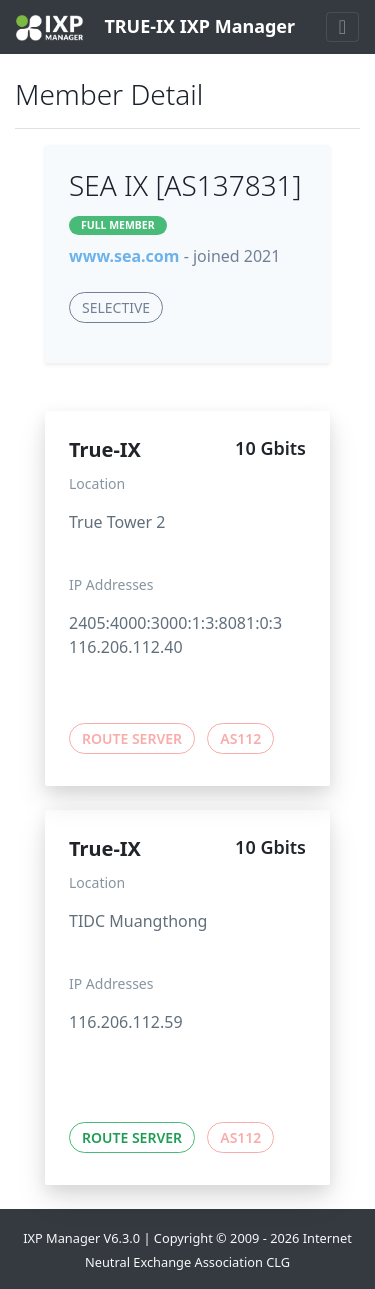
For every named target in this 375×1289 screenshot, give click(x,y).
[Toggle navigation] (342, 27)
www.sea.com (124, 256)
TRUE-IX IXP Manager (155, 27)
